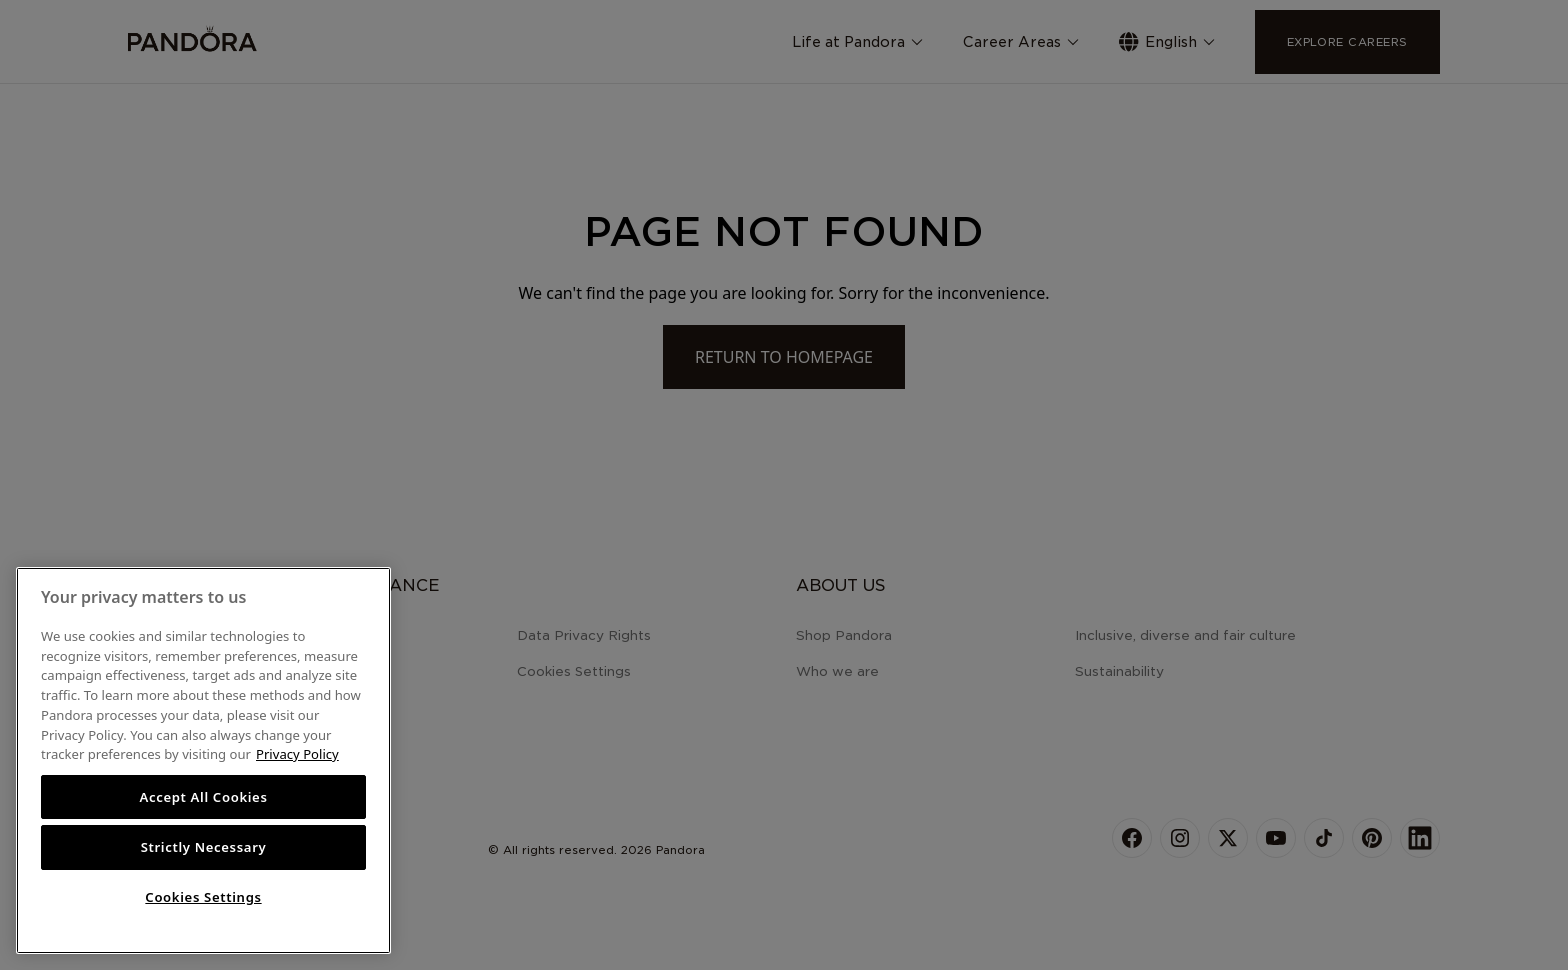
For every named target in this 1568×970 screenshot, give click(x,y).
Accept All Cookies (203, 797)
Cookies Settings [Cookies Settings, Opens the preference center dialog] (203, 897)
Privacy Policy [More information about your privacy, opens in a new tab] (297, 754)
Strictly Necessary (204, 847)
